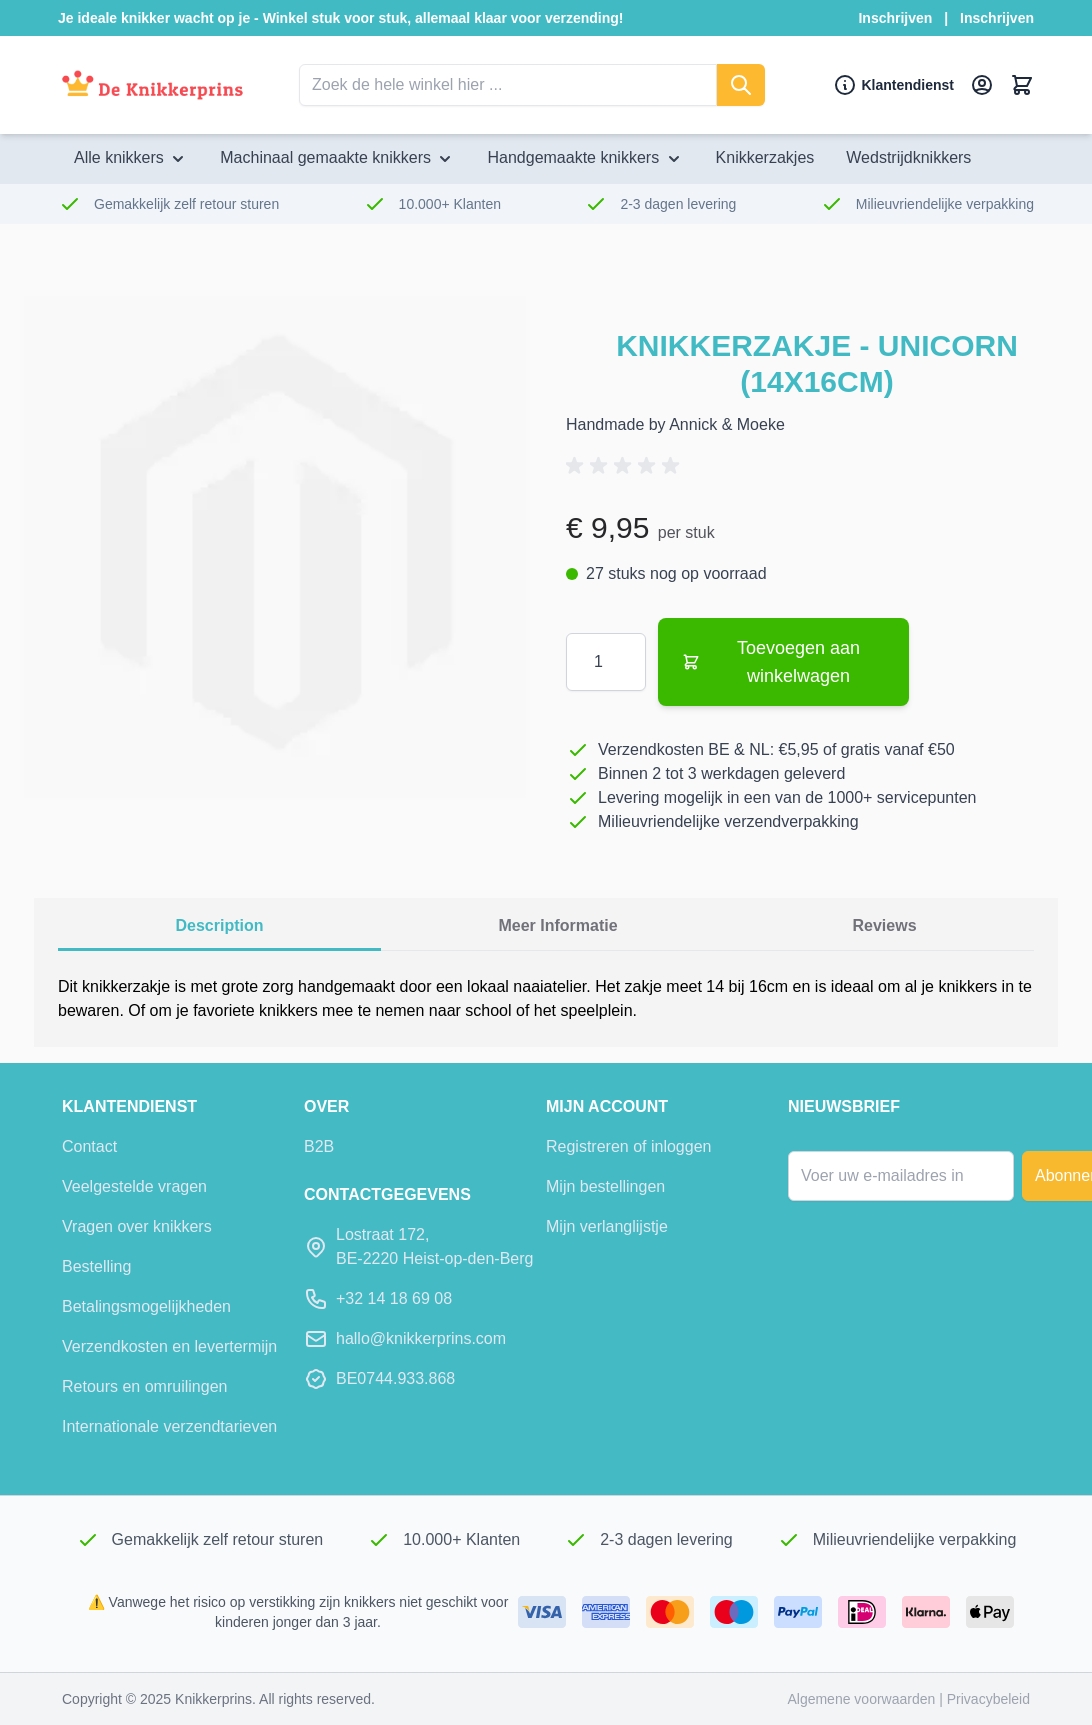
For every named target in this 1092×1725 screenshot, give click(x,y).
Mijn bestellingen (605, 1186)
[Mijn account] (982, 85)
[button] (626, 466)
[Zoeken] (741, 85)
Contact (89, 1146)
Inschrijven (895, 18)
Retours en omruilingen (144, 1386)
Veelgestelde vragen (134, 1186)
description (219, 925)
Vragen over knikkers (137, 1226)
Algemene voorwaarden (863, 1699)
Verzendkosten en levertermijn (169, 1346)
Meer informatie (557, 925)
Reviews (885, 925)
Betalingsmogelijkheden (146, 1306)
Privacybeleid (988, 1699)
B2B (319, 1146)
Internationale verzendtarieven (169, 1426)
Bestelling (96, 1266)
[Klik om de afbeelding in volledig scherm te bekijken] (275, 547)
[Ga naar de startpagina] (152, 85)
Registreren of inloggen (628, 1146)
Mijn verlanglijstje (607, 1226)
